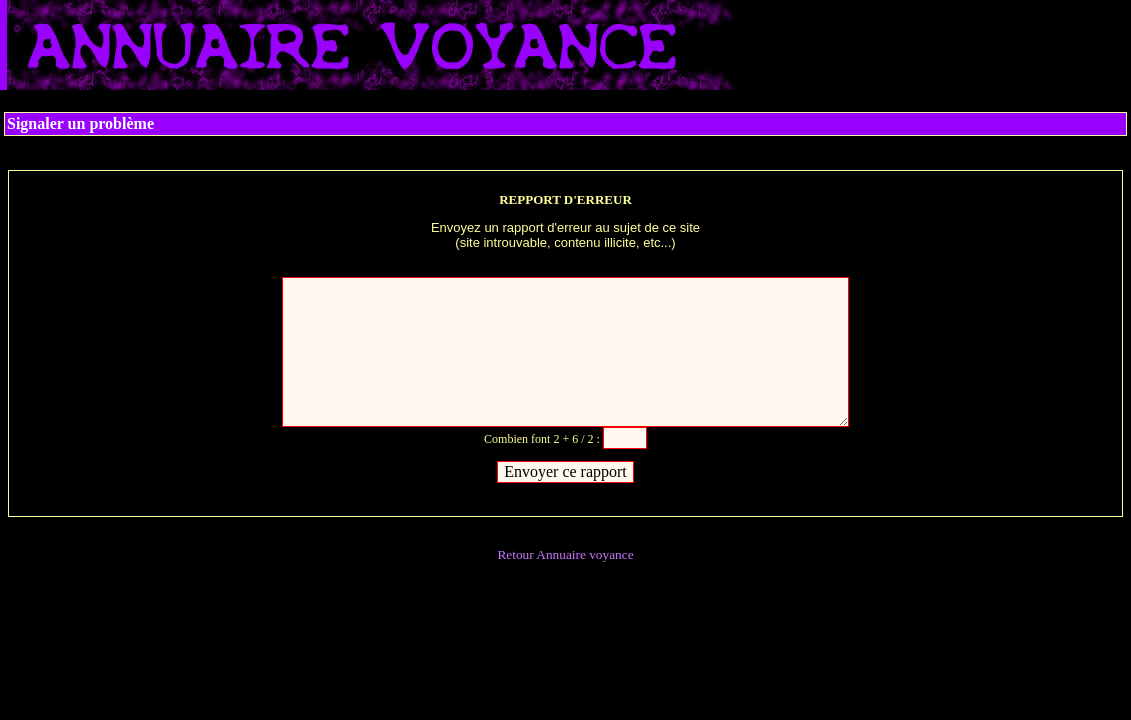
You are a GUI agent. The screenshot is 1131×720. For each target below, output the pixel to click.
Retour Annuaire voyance (565, 554)
